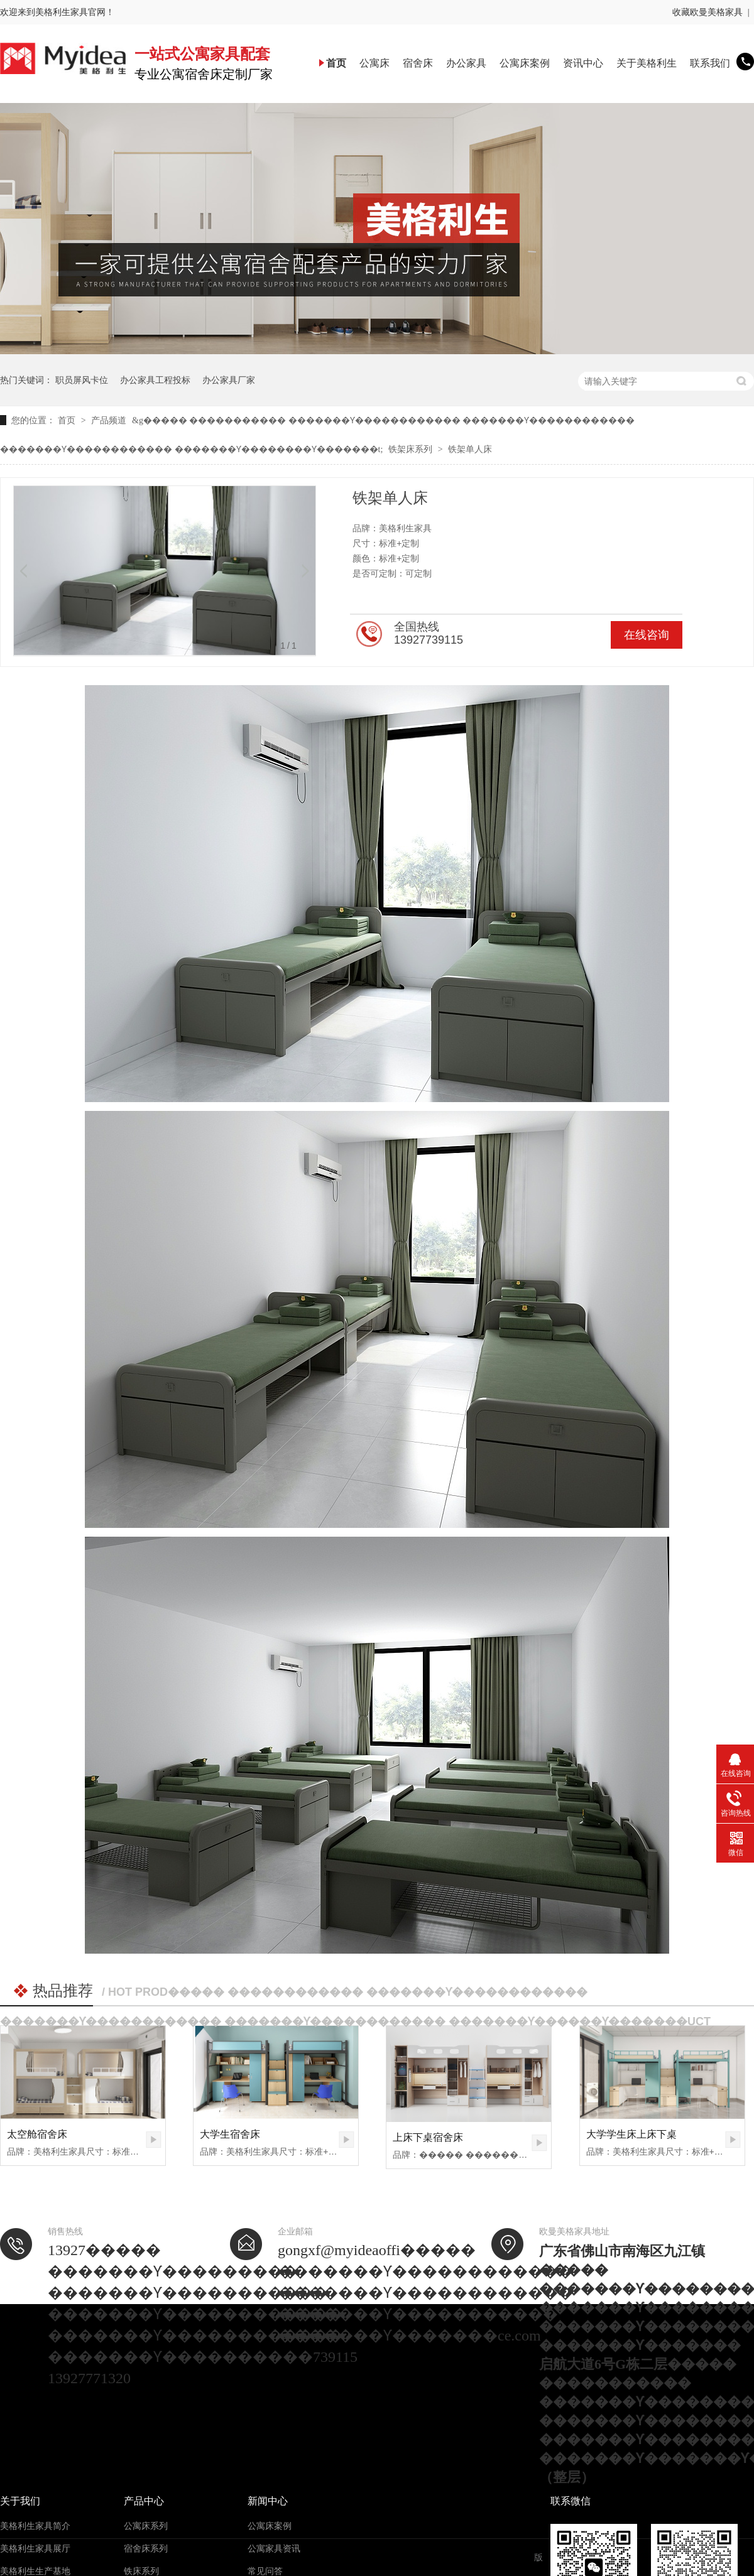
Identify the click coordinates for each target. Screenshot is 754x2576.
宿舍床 (418, 63)
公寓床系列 (146, 2526)
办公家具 (466, 63)
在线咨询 (646, 635)
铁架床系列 (411, 449)
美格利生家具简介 (35, 2526)
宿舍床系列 (146, 2548)
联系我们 (710, 63)
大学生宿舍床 (230, 2134)
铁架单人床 (470, 449)
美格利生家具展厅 (35, 2548)
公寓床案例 (525, 63)
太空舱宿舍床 (37, 2134)
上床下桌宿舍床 (428, 2137)
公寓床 (374, 63)
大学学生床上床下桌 (631, 2134)
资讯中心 (583, 63)
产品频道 (110, 420)
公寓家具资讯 (274, 2548)
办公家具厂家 (228, 380)
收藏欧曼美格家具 (707, 12)
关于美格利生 (646, 63)
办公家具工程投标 (155, 380)
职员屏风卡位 (81, 380)
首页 (336, 63)
